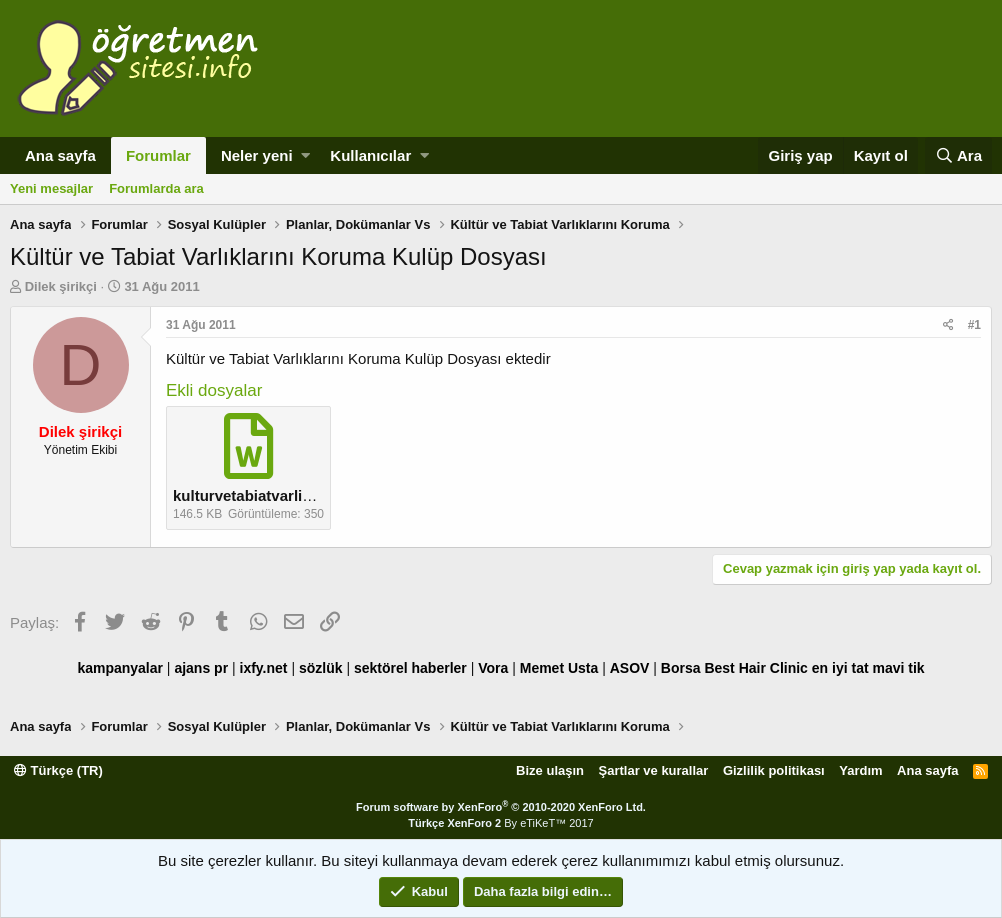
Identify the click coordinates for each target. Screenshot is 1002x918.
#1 (974, 325)
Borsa (681, 668)
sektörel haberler (410, 668)
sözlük (321, 668)
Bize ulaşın (550, 770)
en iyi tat (840, 668)
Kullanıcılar (370, 155)
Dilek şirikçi (61, 286)
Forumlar (158, 155)
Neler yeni (257, 155)
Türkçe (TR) (58, 770)
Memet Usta (559, 668)
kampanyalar (120, 668)
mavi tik (898, 668)
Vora (493, 668)
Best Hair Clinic (755, 668)
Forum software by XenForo (501, 807)
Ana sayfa (60, 155)
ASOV (630, 668)
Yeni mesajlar (51, 188)
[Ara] (958, 155)
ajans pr (201, 668)
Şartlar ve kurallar (654, 770)
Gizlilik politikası (774, 770)
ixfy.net (264, 668)
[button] (305, 155)
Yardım (860, 770)
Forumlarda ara (156, 188)
